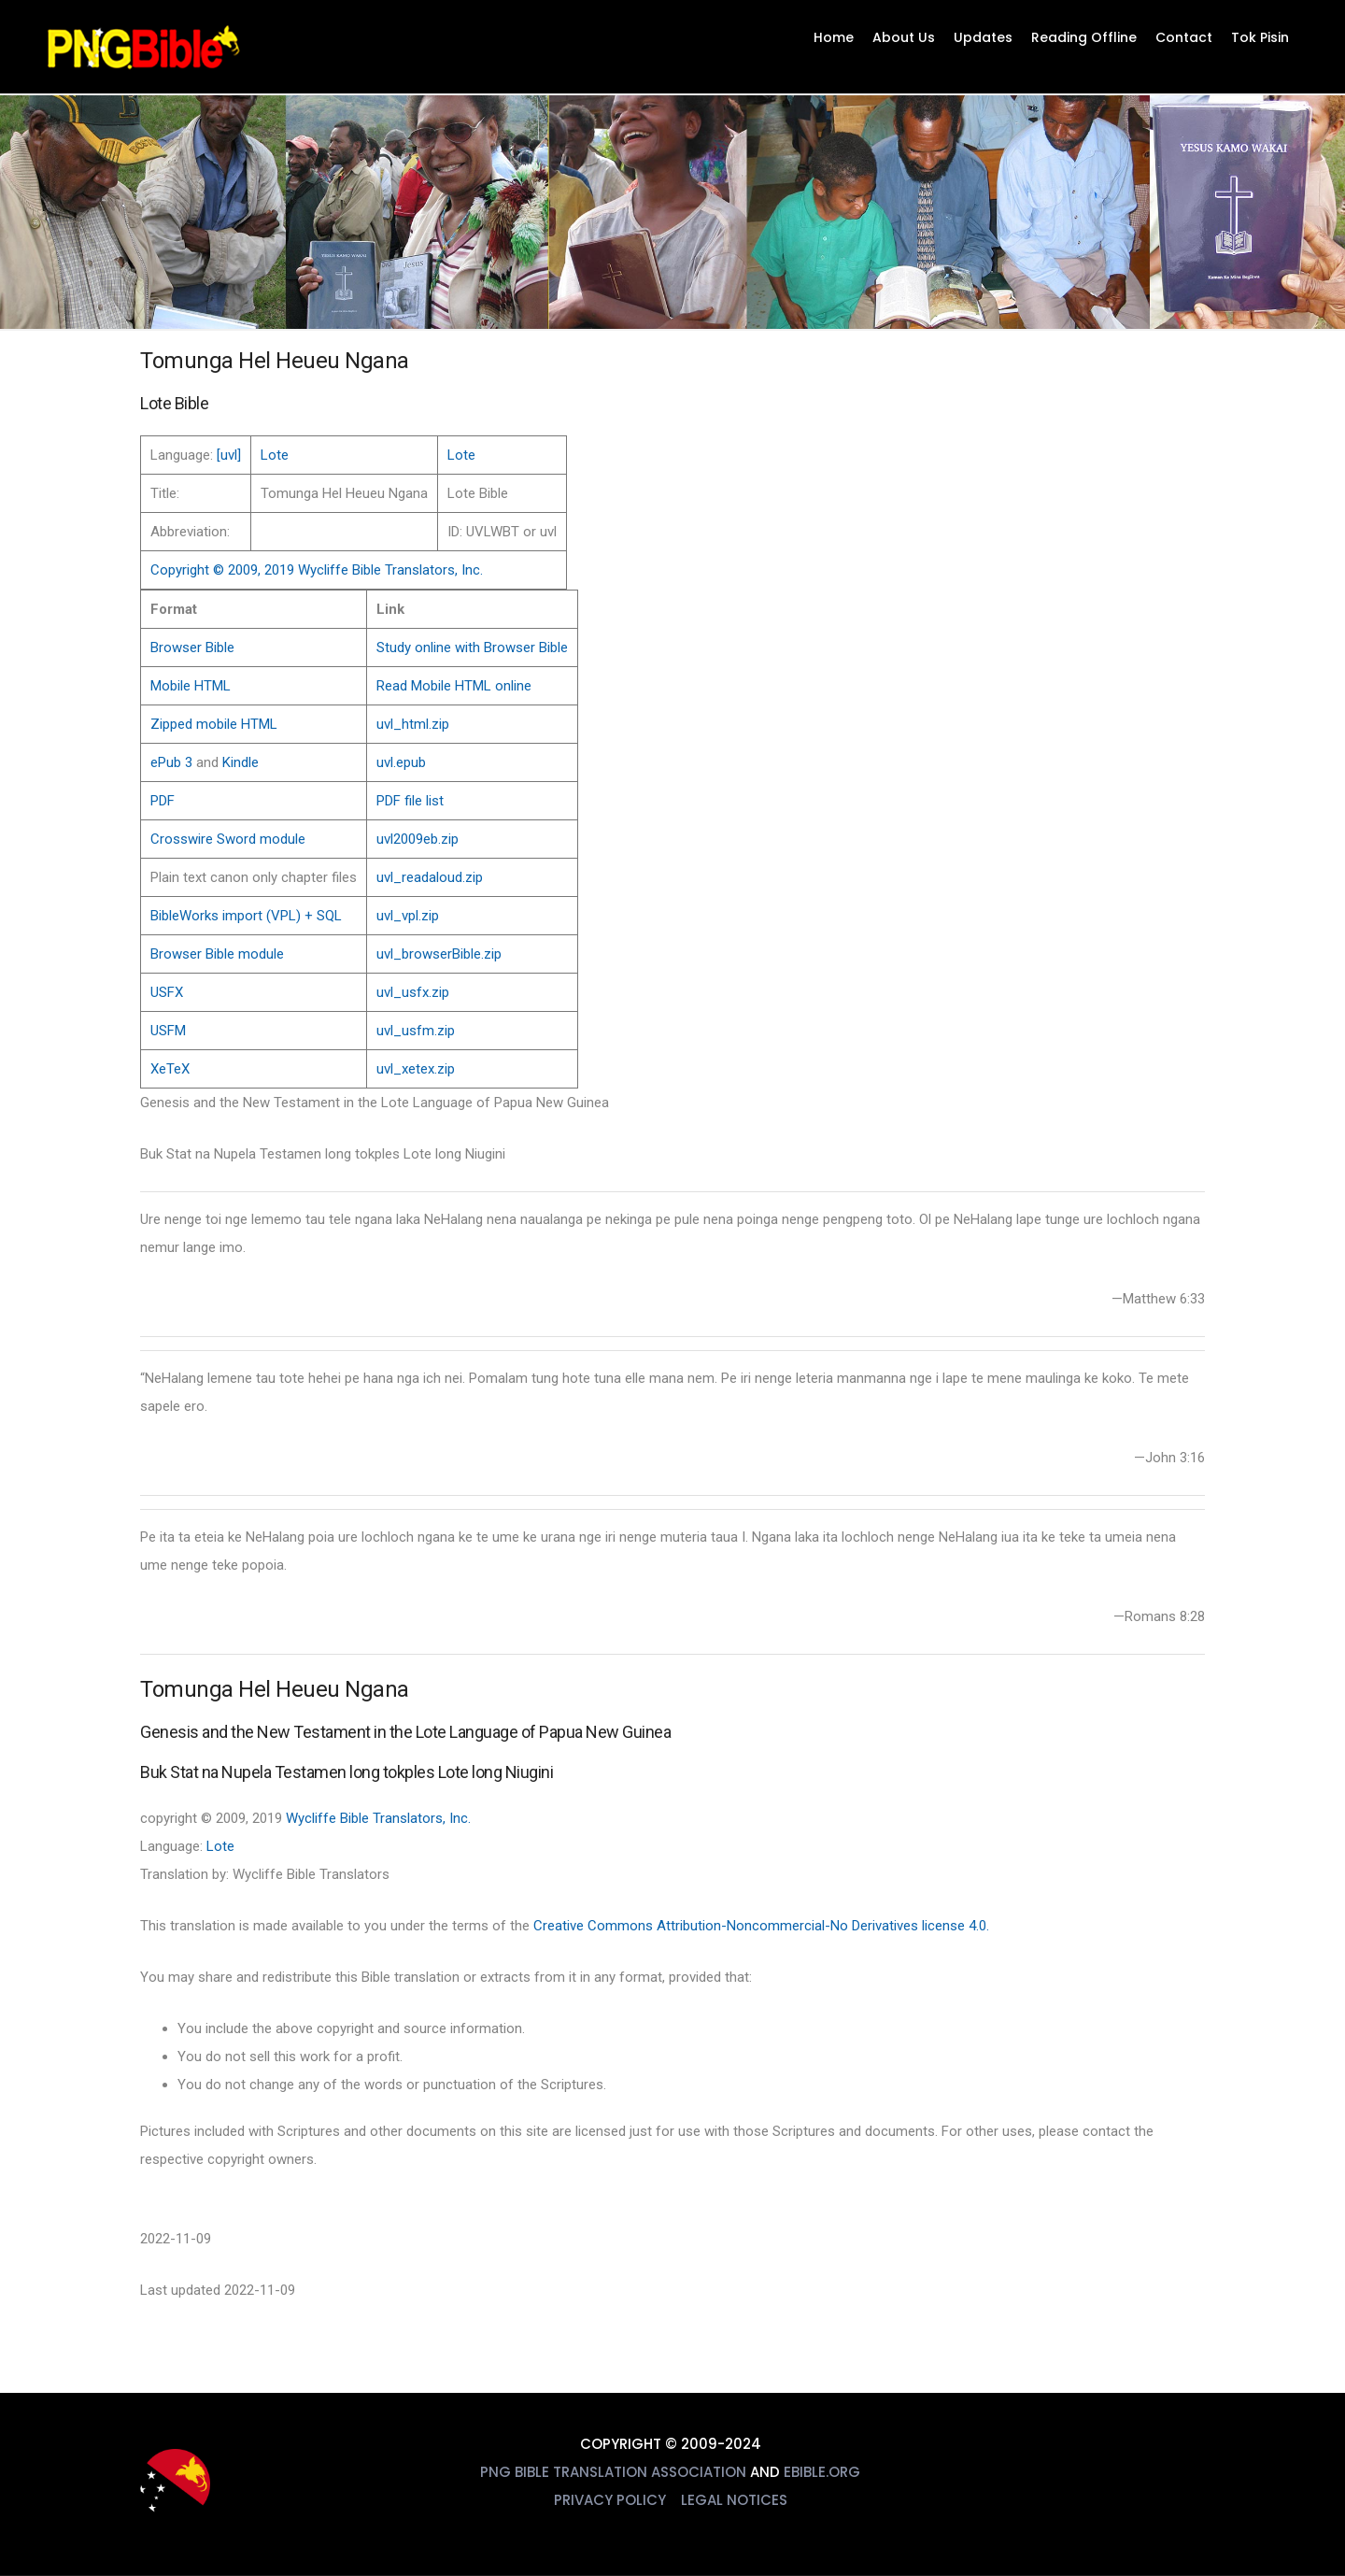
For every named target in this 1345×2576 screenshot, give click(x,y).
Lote (275, 455)
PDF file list (410, 800)
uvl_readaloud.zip (429, 877)
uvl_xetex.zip (415, 1068)
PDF (162, 800)
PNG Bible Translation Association (613, 2472)
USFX (166, 992)
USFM (168, 1030)
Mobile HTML (190, 685)
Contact (1183, 37)
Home (834, 37)
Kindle (240, 762)
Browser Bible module (217, 954)
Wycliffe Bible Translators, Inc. (378, 1818)
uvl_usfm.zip (415, 1030)
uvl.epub (401, 762)
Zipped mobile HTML (213, 724)
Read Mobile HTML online (453, 685)
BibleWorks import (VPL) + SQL (246, 915)
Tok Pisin (1260, 37)
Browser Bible (192, 647)
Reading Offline (1084, 37)
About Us (903, 37)
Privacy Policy (610, 2500)
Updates (983, 37)
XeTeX (170, 1068)
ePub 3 (171, 762)
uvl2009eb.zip (417, 839)
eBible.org (822, 2472)
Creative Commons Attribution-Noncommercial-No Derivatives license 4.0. (761, 1925)
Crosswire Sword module (227, 839)
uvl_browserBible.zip (439, 954)
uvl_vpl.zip (407, 915)
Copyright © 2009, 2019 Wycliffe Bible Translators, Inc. (316, 570)
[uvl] (229, 455)
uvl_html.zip (412, 724)
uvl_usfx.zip (412, 992)
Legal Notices (734, 2500)
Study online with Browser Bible (472, 647)
